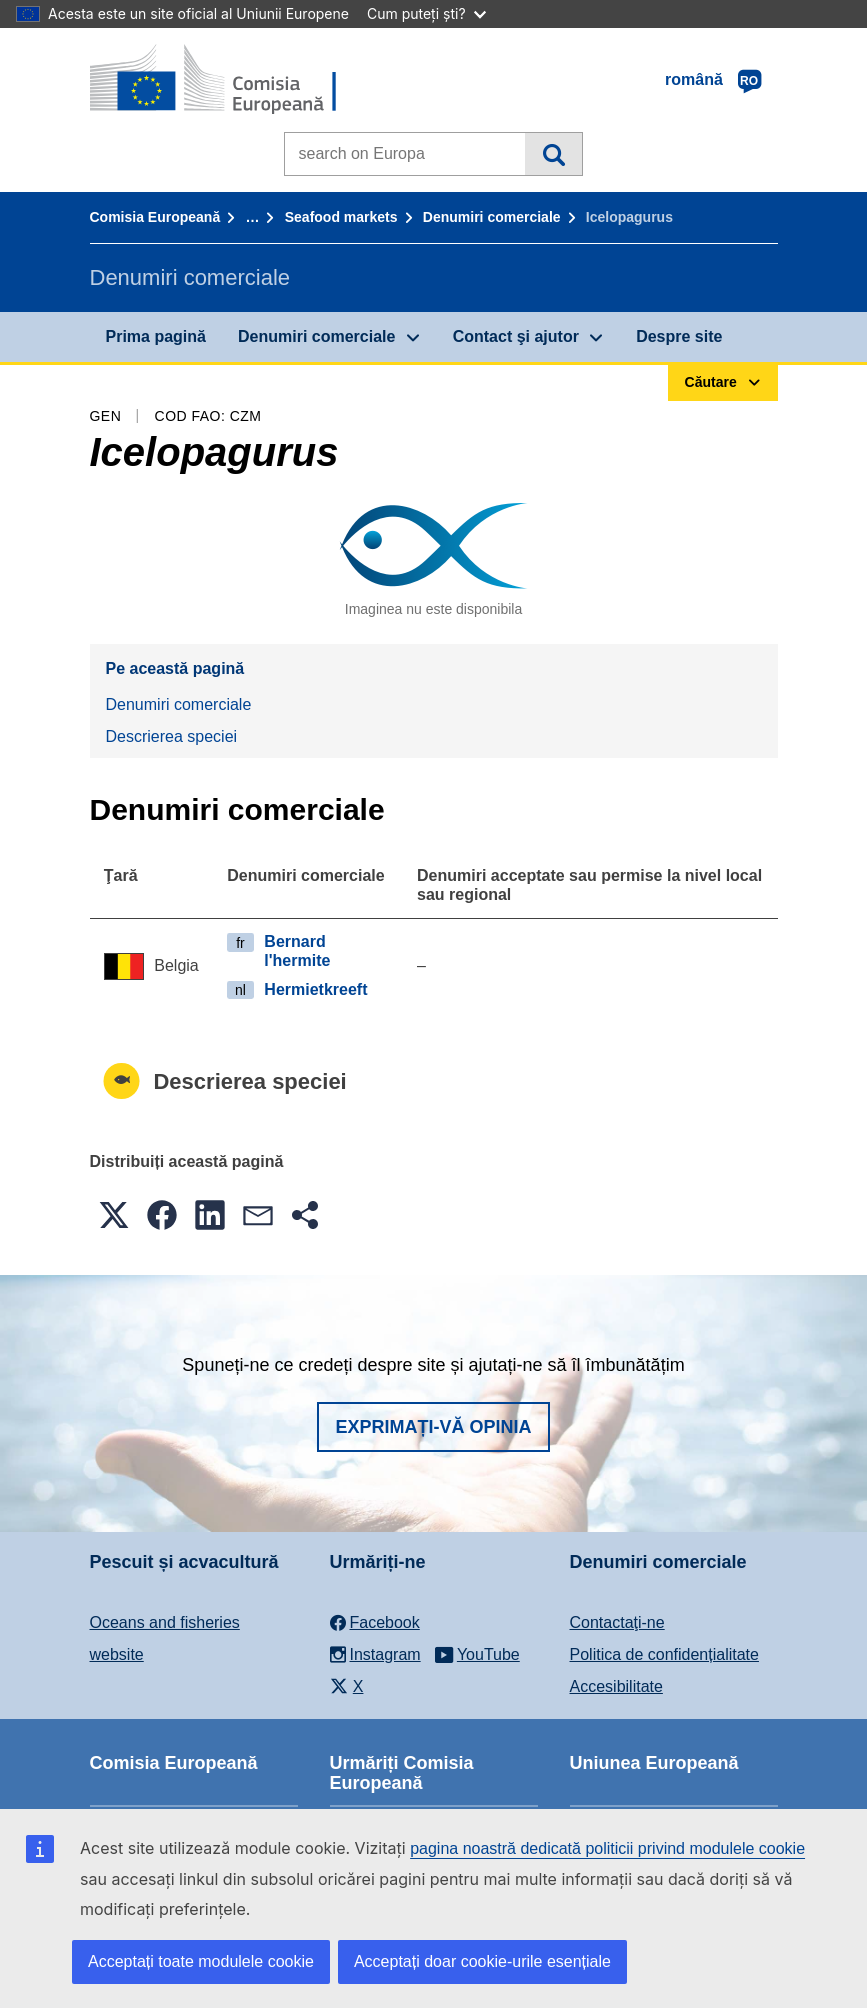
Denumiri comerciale (492, 217)
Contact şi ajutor (516, 336)
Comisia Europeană (155, 217)
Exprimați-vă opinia (433, 1427)
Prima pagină (156, 336)
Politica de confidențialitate (664, 1654)
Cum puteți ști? (426, 13)
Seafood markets (341, 217)
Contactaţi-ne (617, 1622)
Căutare (553, 154)
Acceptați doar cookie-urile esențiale (482, 1961)
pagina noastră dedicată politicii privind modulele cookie (607, 1848)
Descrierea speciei (172, 736)
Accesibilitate (616, 1686)
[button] (114, 1215)
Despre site (679, 336)
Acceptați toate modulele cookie (201, 1961)
